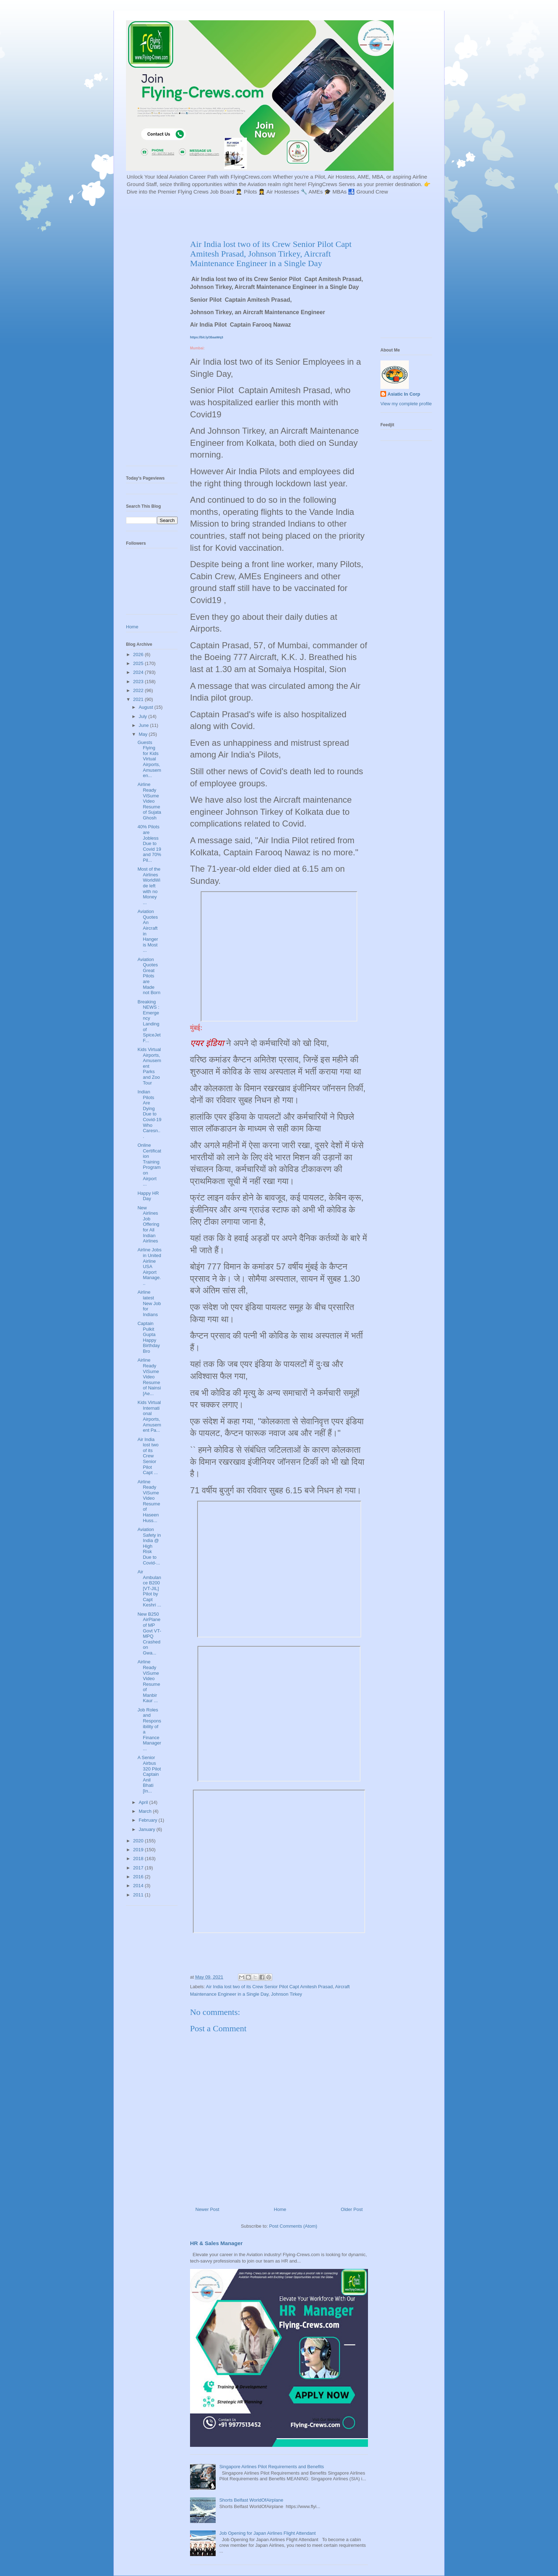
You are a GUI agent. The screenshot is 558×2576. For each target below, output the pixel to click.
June (144, 725)
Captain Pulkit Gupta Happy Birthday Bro (148, 1337)
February (149, 1820)
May (144, 734)
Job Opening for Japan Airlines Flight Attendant (267, 2533)
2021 (139, 699)
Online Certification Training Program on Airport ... (149, 1164)
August (146, 707)
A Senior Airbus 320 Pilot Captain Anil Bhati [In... (149, 1774)
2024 (139, 672)
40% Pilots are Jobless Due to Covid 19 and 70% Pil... (149, 843)
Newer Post (207, 2209)
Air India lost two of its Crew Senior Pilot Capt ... (147, 1456)
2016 (139, 1876)
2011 (139, 1894)
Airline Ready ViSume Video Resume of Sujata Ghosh (149, 801)
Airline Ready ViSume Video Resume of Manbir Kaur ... (148, 1681)
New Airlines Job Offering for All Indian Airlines (148, 1224)
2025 (139, 663)
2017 (139, 1867)
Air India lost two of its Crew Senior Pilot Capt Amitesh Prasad (269, 1986)
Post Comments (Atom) (293, 2226)
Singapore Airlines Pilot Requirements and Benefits (271, 2466)
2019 (139, 1849)
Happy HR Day (148, 1196)
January (148, 1829)
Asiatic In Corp (404, 394)
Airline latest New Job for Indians (149, 1303)
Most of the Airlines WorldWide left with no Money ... (148, 885)
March (146, 1811)
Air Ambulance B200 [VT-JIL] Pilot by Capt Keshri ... (149, 1588)
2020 (139, 1840)
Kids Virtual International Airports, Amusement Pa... (149, 1416)
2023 (139, 681)
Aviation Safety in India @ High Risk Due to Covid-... (149, 1546)
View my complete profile (406, 403)
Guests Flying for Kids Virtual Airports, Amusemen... (149, 759)
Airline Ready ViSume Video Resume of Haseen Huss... (148, 1501)
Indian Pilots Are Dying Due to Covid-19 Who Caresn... (149, 1114)
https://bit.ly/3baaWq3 (206, 337)
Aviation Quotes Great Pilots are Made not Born (148, 976)
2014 (139, 1885)
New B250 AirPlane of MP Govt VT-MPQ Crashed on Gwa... (149, 1633)
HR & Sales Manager (216, 2243)
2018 (139, 1858)
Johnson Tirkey (286, 1994)
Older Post (352, 2209)
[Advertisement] (298, 216)
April (144, 1802)
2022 (139, 690)
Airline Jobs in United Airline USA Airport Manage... (149, 1266)
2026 (139, 654)
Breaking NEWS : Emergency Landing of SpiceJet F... (148, 1021)
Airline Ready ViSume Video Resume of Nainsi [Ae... (149, 1376)
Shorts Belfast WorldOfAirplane (251, 2500)
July (143, 716)
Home (280, 2209)
